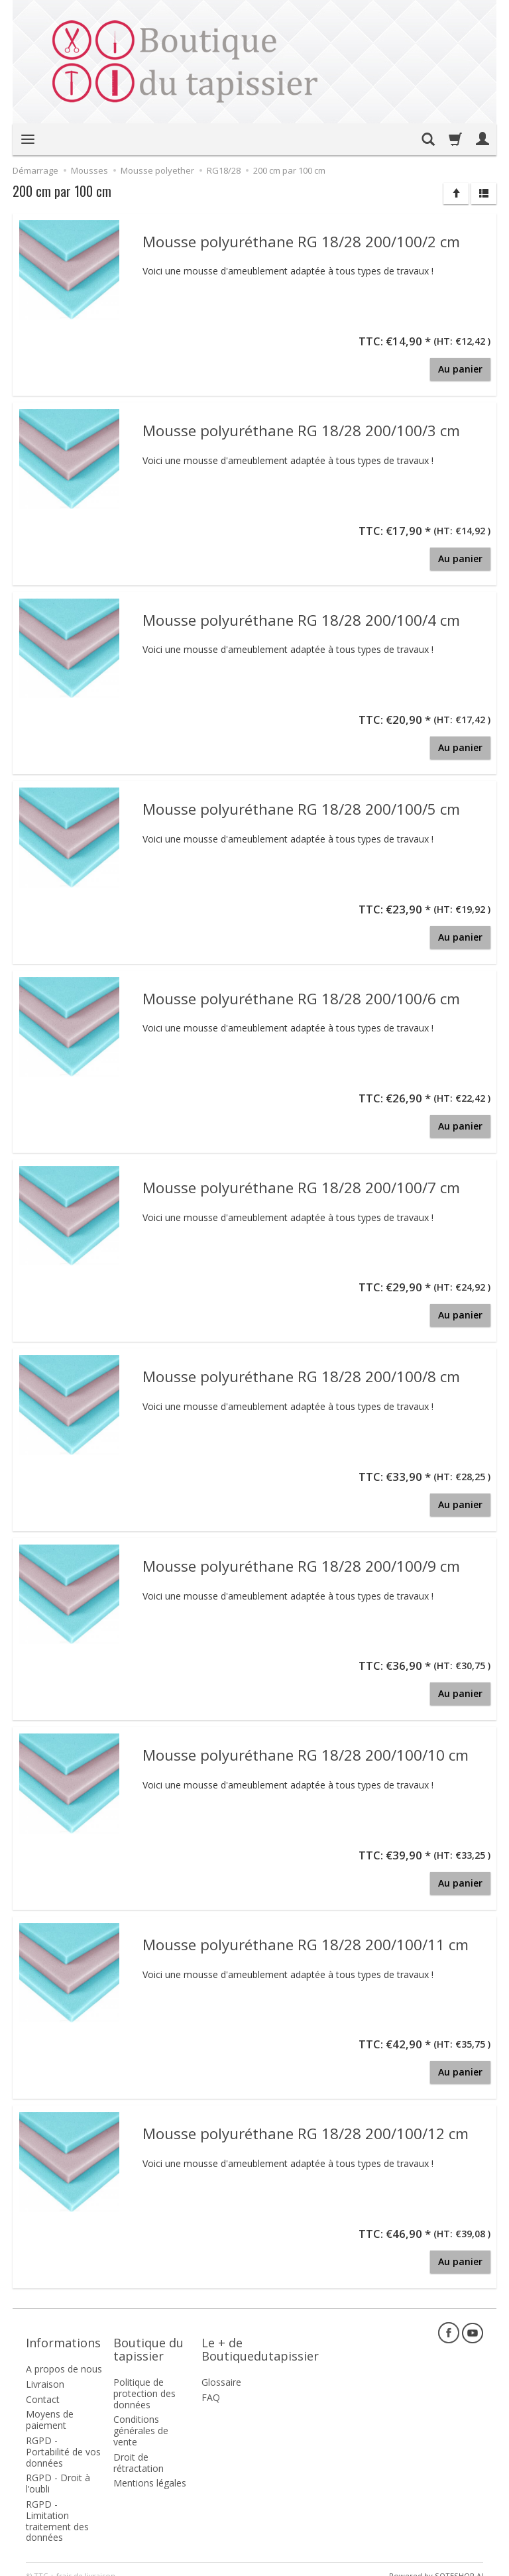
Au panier (460, 369)
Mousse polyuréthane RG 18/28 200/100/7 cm (301, 1187)
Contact (43, 2386)
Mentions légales (149, 2469)
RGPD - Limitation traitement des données (57, 2507)
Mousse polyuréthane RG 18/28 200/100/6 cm (301, 998)
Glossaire (221, 2369)
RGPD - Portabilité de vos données (63, 2438)
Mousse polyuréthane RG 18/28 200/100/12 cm (305, 2133)
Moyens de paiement (50, 2406)
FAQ (210, 2384)
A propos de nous (64, 2355)
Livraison (45, 2371)
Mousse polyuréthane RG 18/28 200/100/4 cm (301, 619)
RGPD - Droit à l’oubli (58, 2470)
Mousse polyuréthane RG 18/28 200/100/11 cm (305, 1944)
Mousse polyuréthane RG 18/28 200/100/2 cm (301, 241)
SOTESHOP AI (459, 2562)
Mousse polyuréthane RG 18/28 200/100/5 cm (301, 808)
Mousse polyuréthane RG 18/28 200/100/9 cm (301, 1565)
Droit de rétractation (138, 2449)
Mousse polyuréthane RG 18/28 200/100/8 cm (301, 1376)
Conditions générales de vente (140, 2417)
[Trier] (456, 193)
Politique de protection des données (144, 2380)
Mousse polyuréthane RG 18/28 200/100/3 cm (301, 430)
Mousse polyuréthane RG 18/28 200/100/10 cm (305, 1754)
